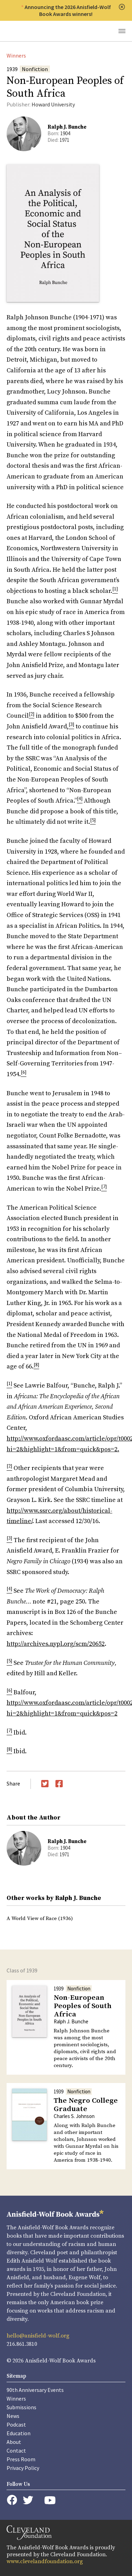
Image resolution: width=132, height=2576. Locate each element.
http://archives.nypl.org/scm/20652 (56, 1644)
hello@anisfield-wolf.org (38, 2335)
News (13, 2415)
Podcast (16, 2424)
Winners (16, 55)
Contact (16, 2450)
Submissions (21, 2407)
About (14, 2441)
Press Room (21, 2459)
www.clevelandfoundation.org (45, 2561)
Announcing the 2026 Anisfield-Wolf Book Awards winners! (68, 10)
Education (18, 2433)
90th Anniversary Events (35, 2389)
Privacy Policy (23, 2467)
